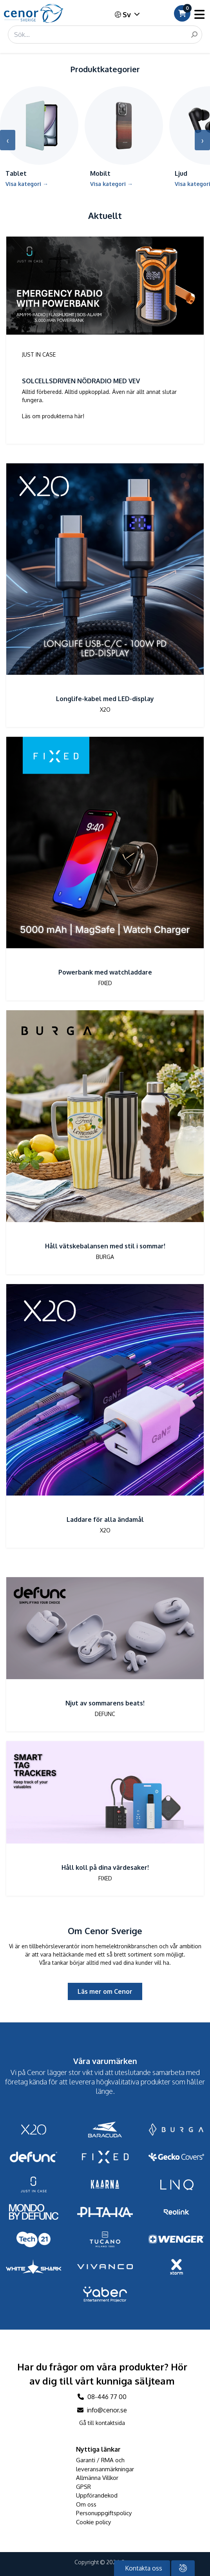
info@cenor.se (102, 2410)
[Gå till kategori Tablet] (39, 139)
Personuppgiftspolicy (104, 2513)
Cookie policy (93, 2522)
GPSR (83, 2486)
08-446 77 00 (102, 2396)
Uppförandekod (97, 2495)
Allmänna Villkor (97, 2477)
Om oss (86, 2504)
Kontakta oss (142, 2568)
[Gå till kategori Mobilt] (124, 139)
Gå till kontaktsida (102, 2422)
